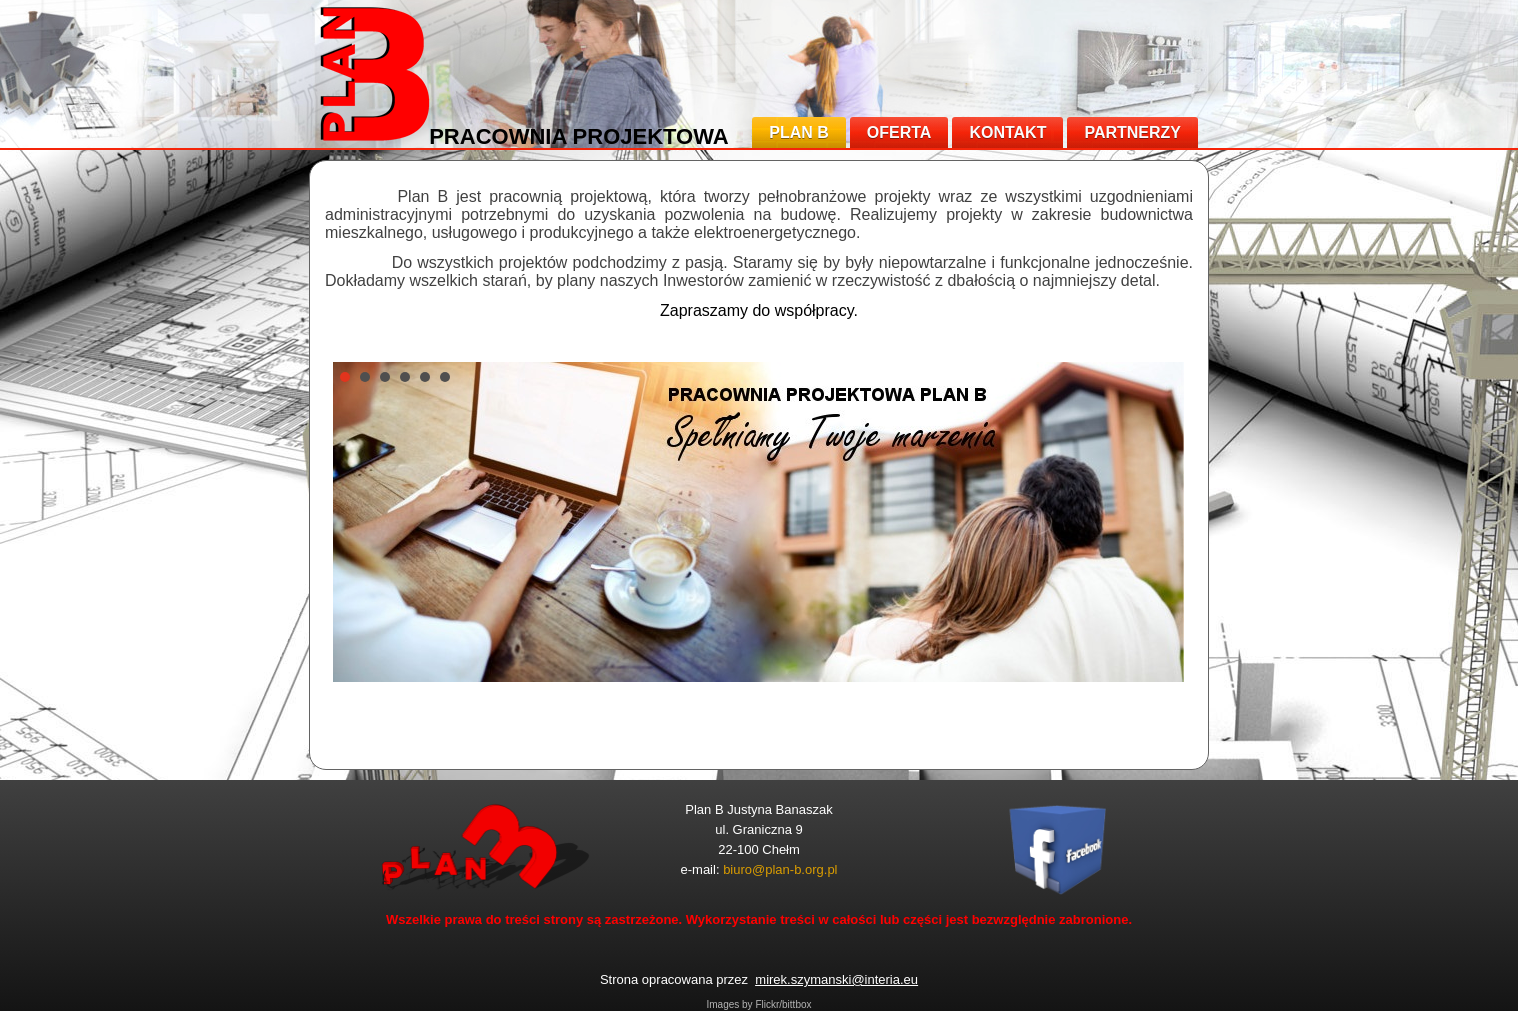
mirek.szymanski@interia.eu (836, 979)
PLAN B (799, 132)
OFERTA (899, 132)
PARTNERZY (1132, 132)
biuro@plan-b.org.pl (780, 869)
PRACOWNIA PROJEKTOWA (578, 136)
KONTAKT (1007, 132)
